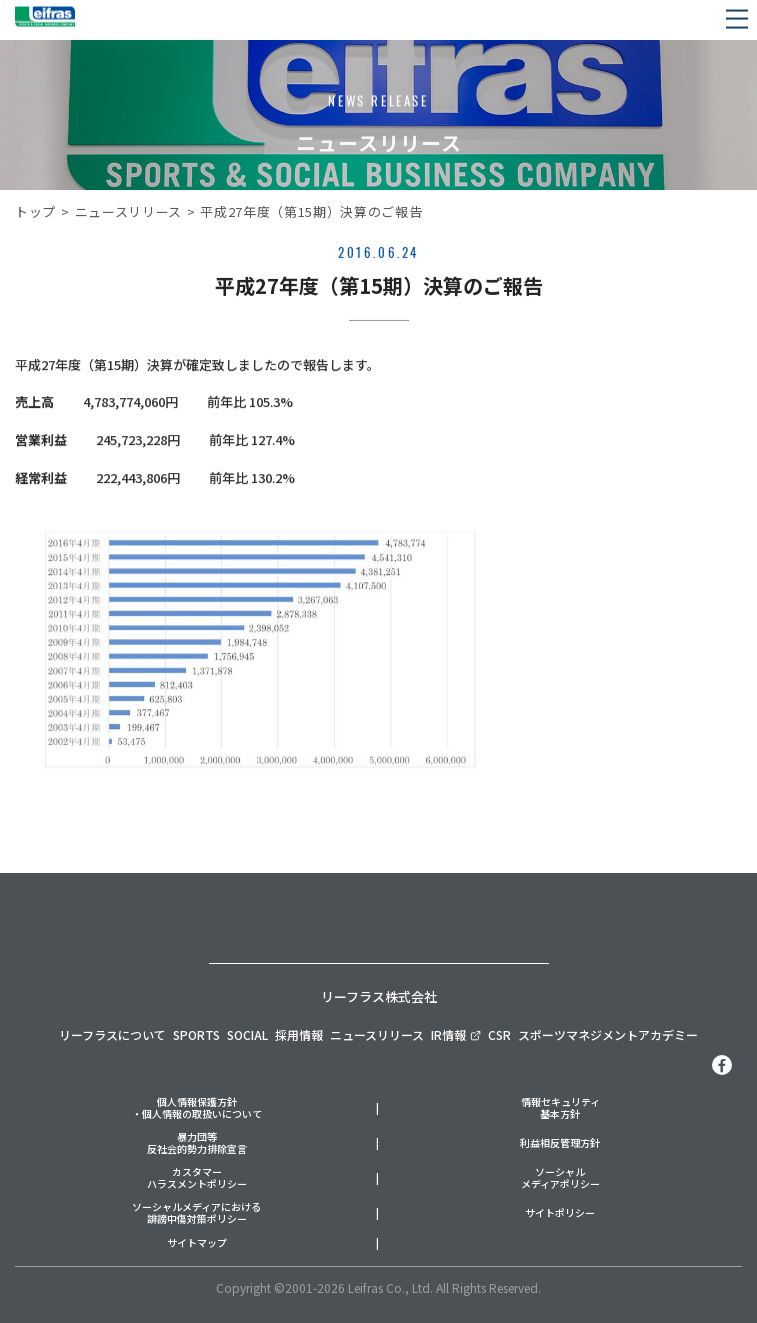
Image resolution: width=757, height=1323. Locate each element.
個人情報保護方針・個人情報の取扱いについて (197, 1108)
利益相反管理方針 (560, 1143)
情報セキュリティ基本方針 (560, 1108)
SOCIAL (247, 1034)
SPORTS (196, 1034)
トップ (35, 211)
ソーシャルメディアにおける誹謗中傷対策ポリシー (196, 1213)
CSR (499, 1034)
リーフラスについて (112, 1034)
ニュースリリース (128, 211)
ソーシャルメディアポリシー (560, 1178)
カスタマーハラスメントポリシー (197, 1178)
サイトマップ (197, 1243)
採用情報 (299, 1034)
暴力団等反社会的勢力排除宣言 (197, 1143)
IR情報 (455, 1034)
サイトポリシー (560, 1213)
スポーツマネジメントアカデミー (608, 1034)
